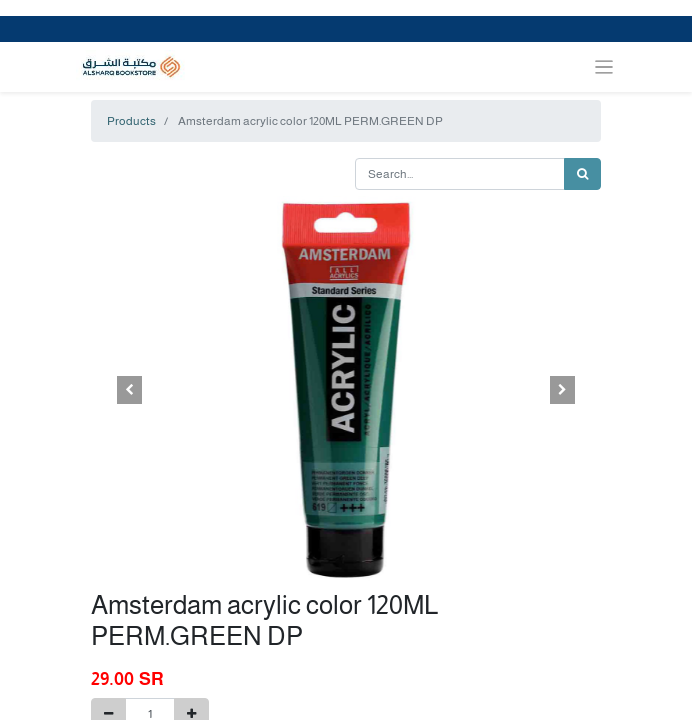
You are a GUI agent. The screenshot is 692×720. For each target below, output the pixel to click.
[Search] (582, 174)
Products (131, 121)
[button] (129, 390)
